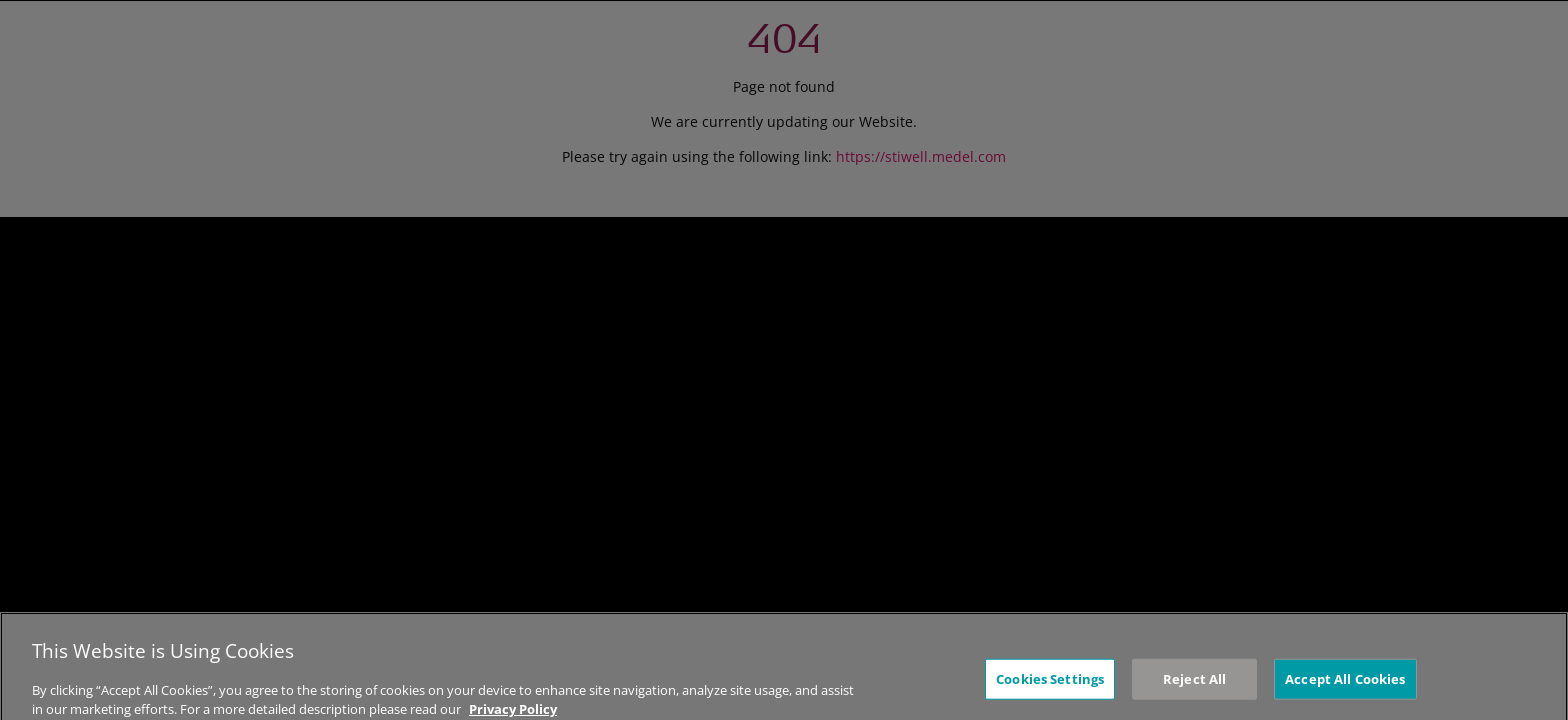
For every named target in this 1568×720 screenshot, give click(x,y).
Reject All (1194, 688)
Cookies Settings (1050, 688)
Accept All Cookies (1345, 688)
